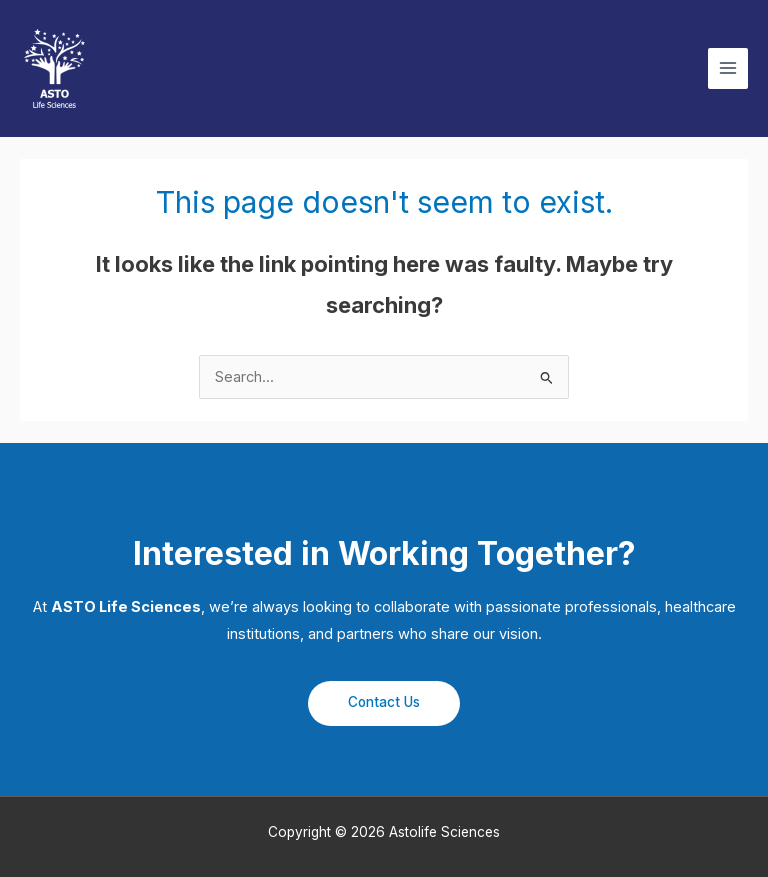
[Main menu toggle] (728, 68)
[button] (384, 703)
